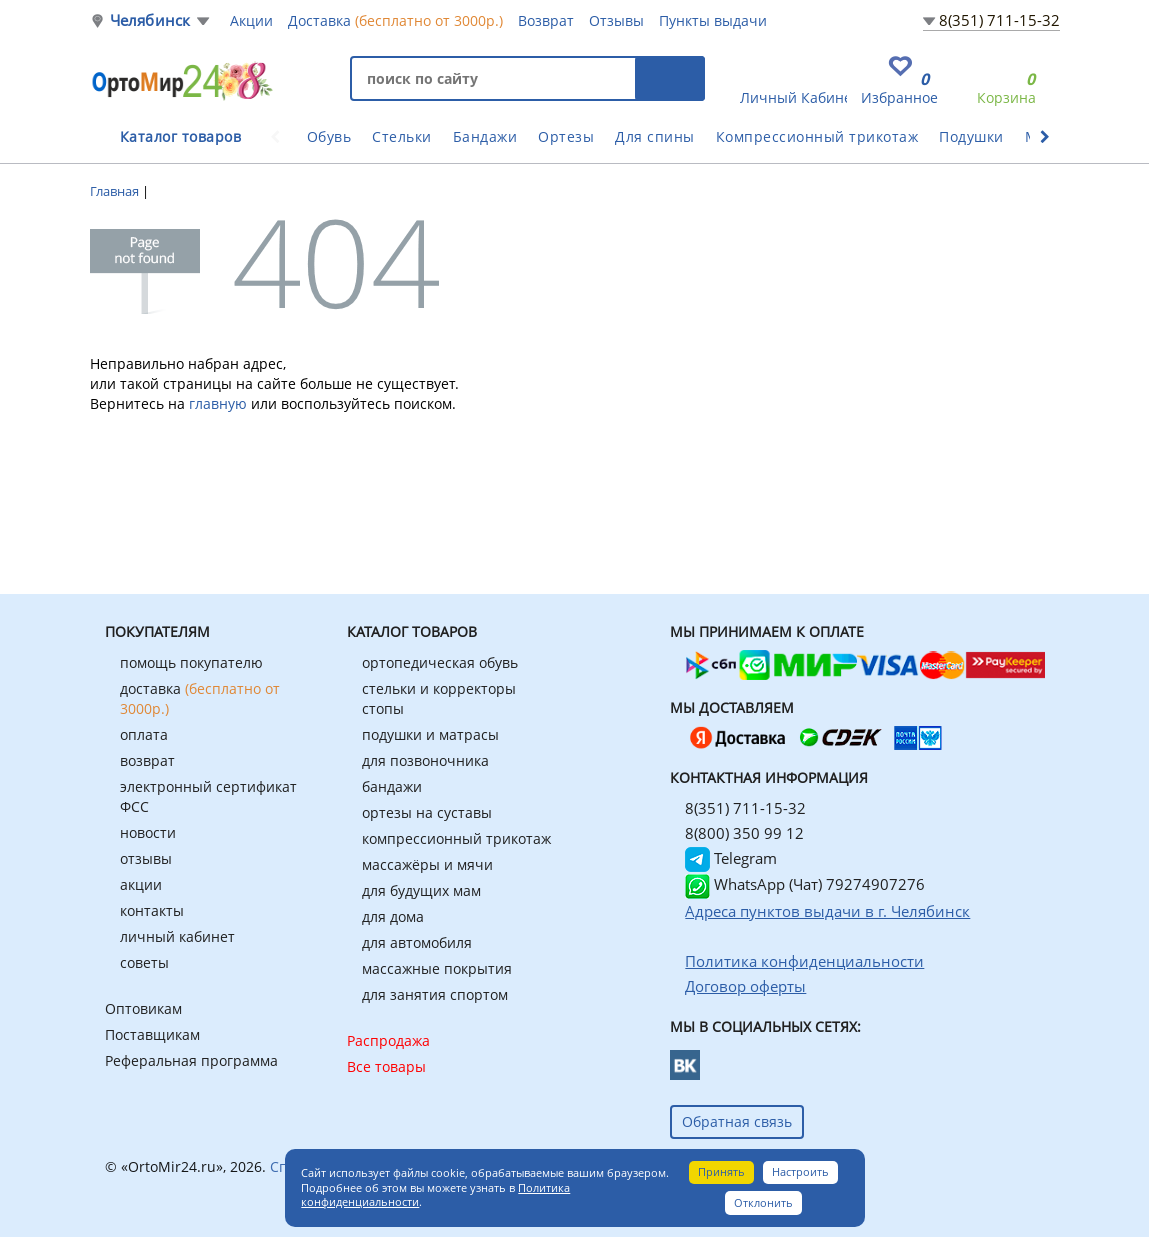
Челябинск (150, 20)
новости (148, 832)
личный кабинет (177, 936)
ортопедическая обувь (440, 662)
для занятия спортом (435, 994)
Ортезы (566, 136)
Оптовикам (143, 1008)
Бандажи (485, 136)
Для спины (655, 136)
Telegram (731, 858)
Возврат (546, 20)
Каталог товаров (181, 136)
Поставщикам (152, 1034)
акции (141, 884)
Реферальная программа (191, 1060)
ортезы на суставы (427, 812)
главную (218, 403)
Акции (251, 20)
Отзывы (616, 20)
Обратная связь (737, 1121)
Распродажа (388, 1040)
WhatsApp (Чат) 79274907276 (805, 884)
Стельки (402, 136)
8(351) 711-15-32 (999, 20)
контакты (152, 910)
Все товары (386, 1066)
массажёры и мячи (427, 864)
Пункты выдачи (713, 20)
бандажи (392, 786)
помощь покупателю (191, 662)
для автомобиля (417, 942)
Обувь (329, 136)
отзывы (146, 858)
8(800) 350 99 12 (744, 833)
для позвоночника (425, 760)
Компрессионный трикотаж (817, 136)
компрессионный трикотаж (456, 838)
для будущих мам (421, 890)
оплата (144, 734)
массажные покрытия (437, 968)
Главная (116, 191)
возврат (147, 760)
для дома (393, 916)
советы (144, 962)
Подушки (971, 136)
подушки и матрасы (430, 734)
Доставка (395, 20)
